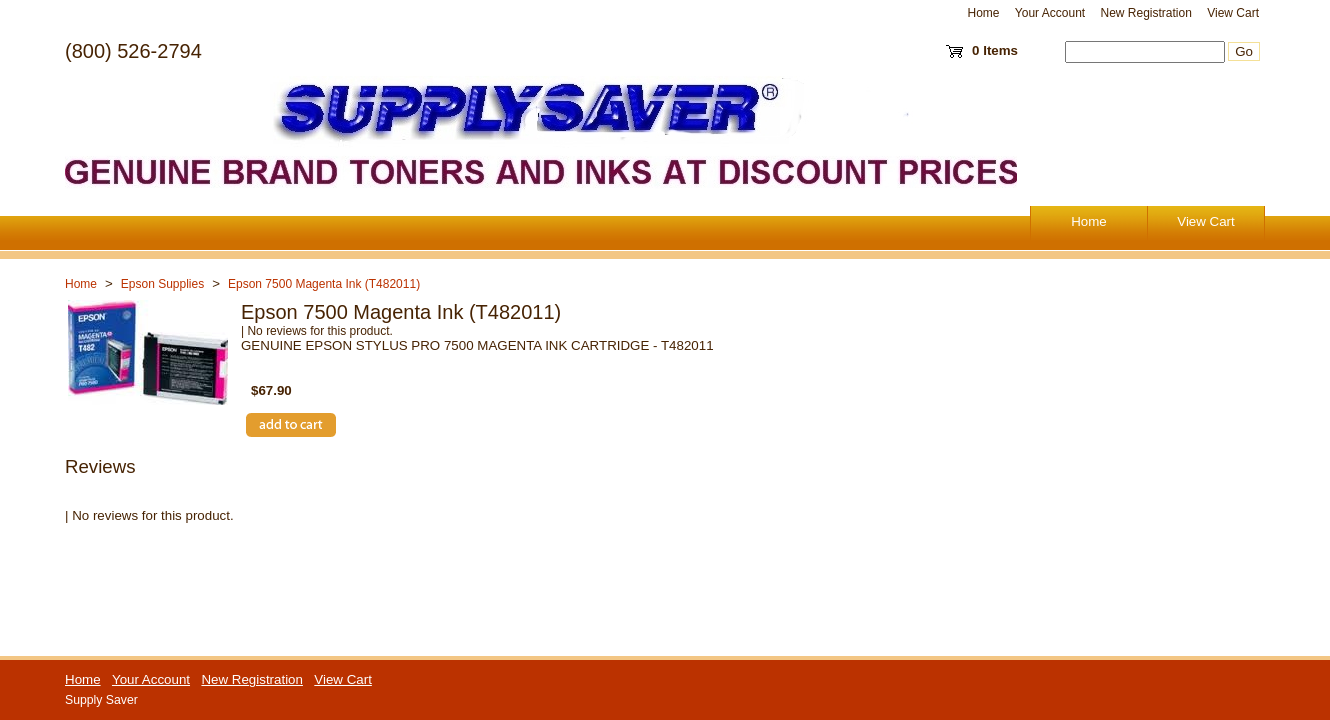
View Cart (1233, 13)
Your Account (1050, 13)
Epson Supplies (162, 284)
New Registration (1145, 13)
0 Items (995, 50)
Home (984, 13)
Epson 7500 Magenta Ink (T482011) (324, 284)
